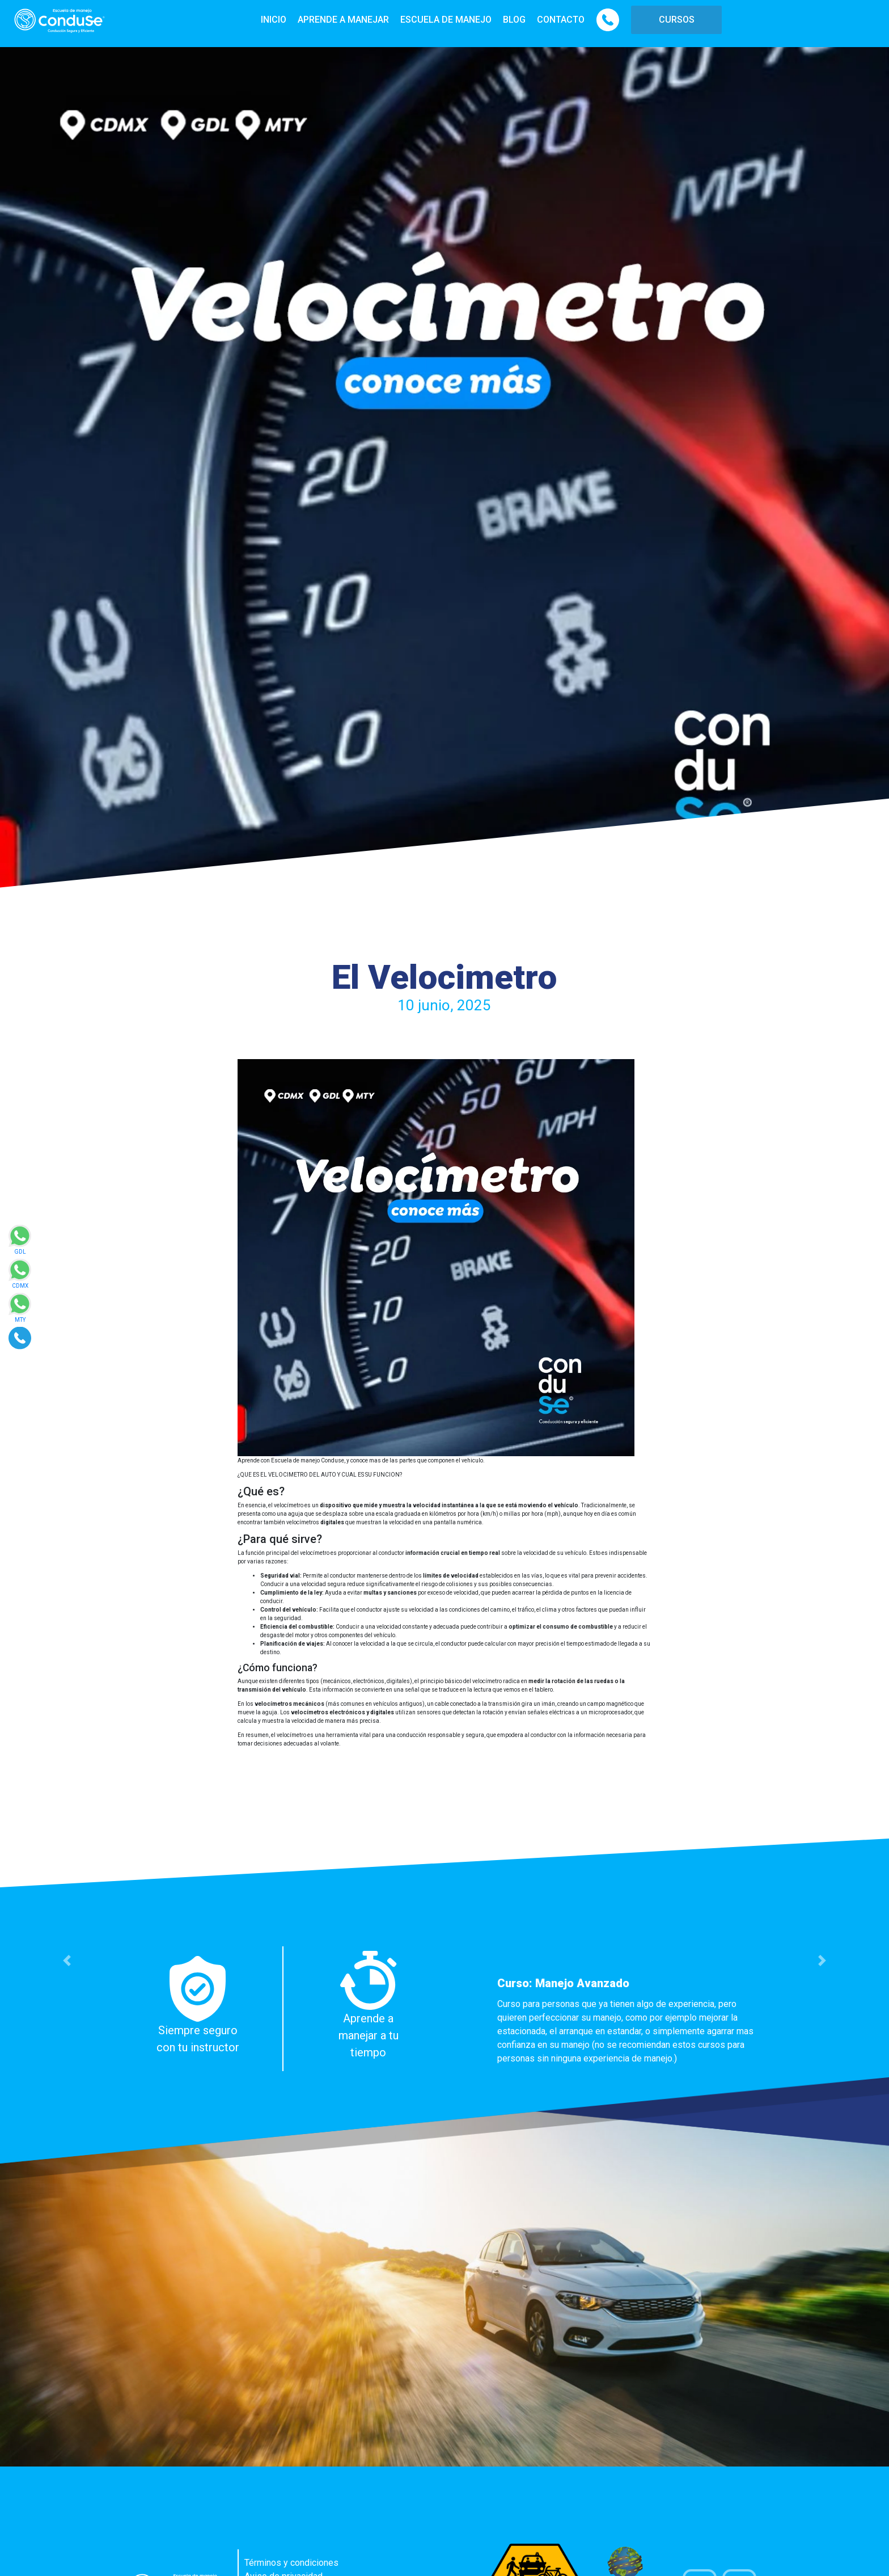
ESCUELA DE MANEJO (446, 19)
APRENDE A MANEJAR (343, 19)
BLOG (514, 19)
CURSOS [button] (677, 19)
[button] (66, 1960)
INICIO (273, 19)
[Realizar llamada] (20, 1337)
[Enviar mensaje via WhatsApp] (20, 1243)
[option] (444, 2008)
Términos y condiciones (291, 2562)
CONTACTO (561, 19)
